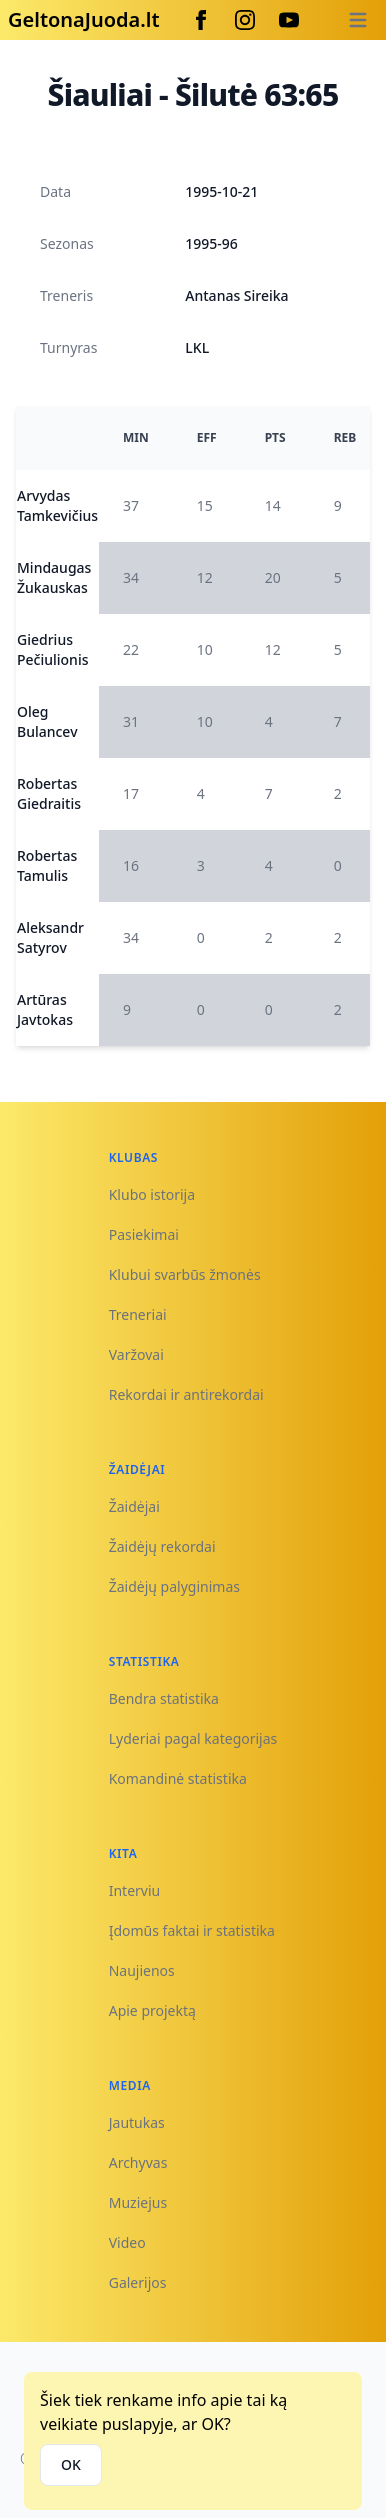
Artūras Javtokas (45, 1009)
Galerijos (138, 2282)
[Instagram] (245, 20)
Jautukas (137, 2122)
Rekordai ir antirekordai (186, 1394)
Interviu (135, 1890)
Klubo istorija (152, 1194)
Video (127, 2242)
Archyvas (138, 2162)
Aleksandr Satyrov (50, 937)
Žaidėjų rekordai (162, 1546)
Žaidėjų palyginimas (174, 1586)
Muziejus (138, 2202)
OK (71, 2464)
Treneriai (138, 1314)
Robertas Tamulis (47, 865)
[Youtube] (289, 20)
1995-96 (211, 243)
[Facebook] (201, 20)
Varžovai (136, 1354)
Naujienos (142, 1970)
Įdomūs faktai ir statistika (192, 1930)
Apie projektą (152, 2010)
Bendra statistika (164, 1698)
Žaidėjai (134, 1506)
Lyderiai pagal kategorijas (193, 1738)
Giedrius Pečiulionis (52, 649)
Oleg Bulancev (47, 721)
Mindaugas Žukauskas (54, 577)
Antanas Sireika (236, 295)
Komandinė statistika (178, 1778)
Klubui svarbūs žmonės (185, 1274)
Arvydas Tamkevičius (57, 505)
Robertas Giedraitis (49, 793)
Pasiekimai (144, 1234)
